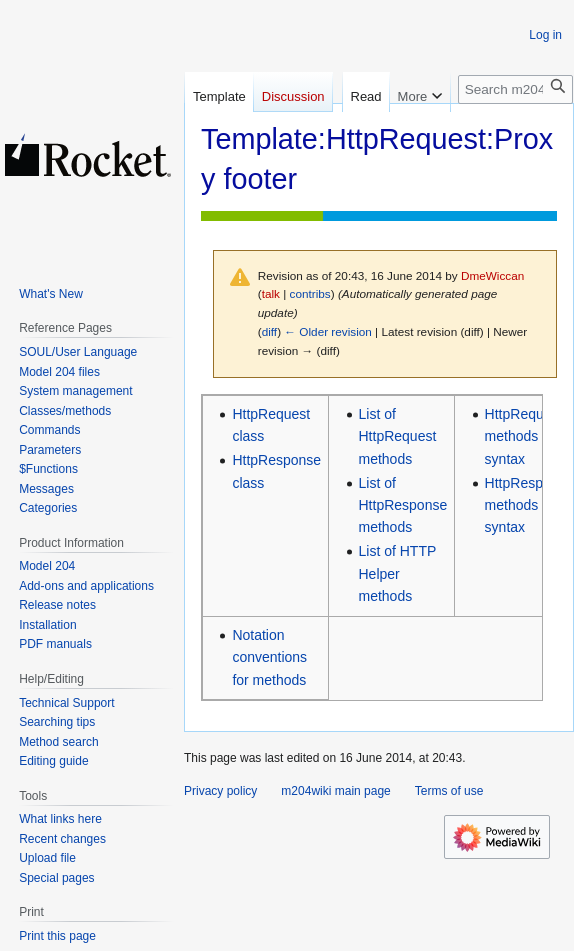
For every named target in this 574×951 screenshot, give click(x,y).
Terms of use (449, 791)
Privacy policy (220, 791)
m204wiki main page (335, 791)
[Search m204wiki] (515, 145)
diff (269, 331)
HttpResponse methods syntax (529, 505)
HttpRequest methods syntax (524, 436)
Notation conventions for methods (269, 657)
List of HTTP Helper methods (398, 573)
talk (271, 293)
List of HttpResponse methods (403, 505)
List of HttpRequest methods (398, 436)
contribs (310, 293)
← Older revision (328, 331)
